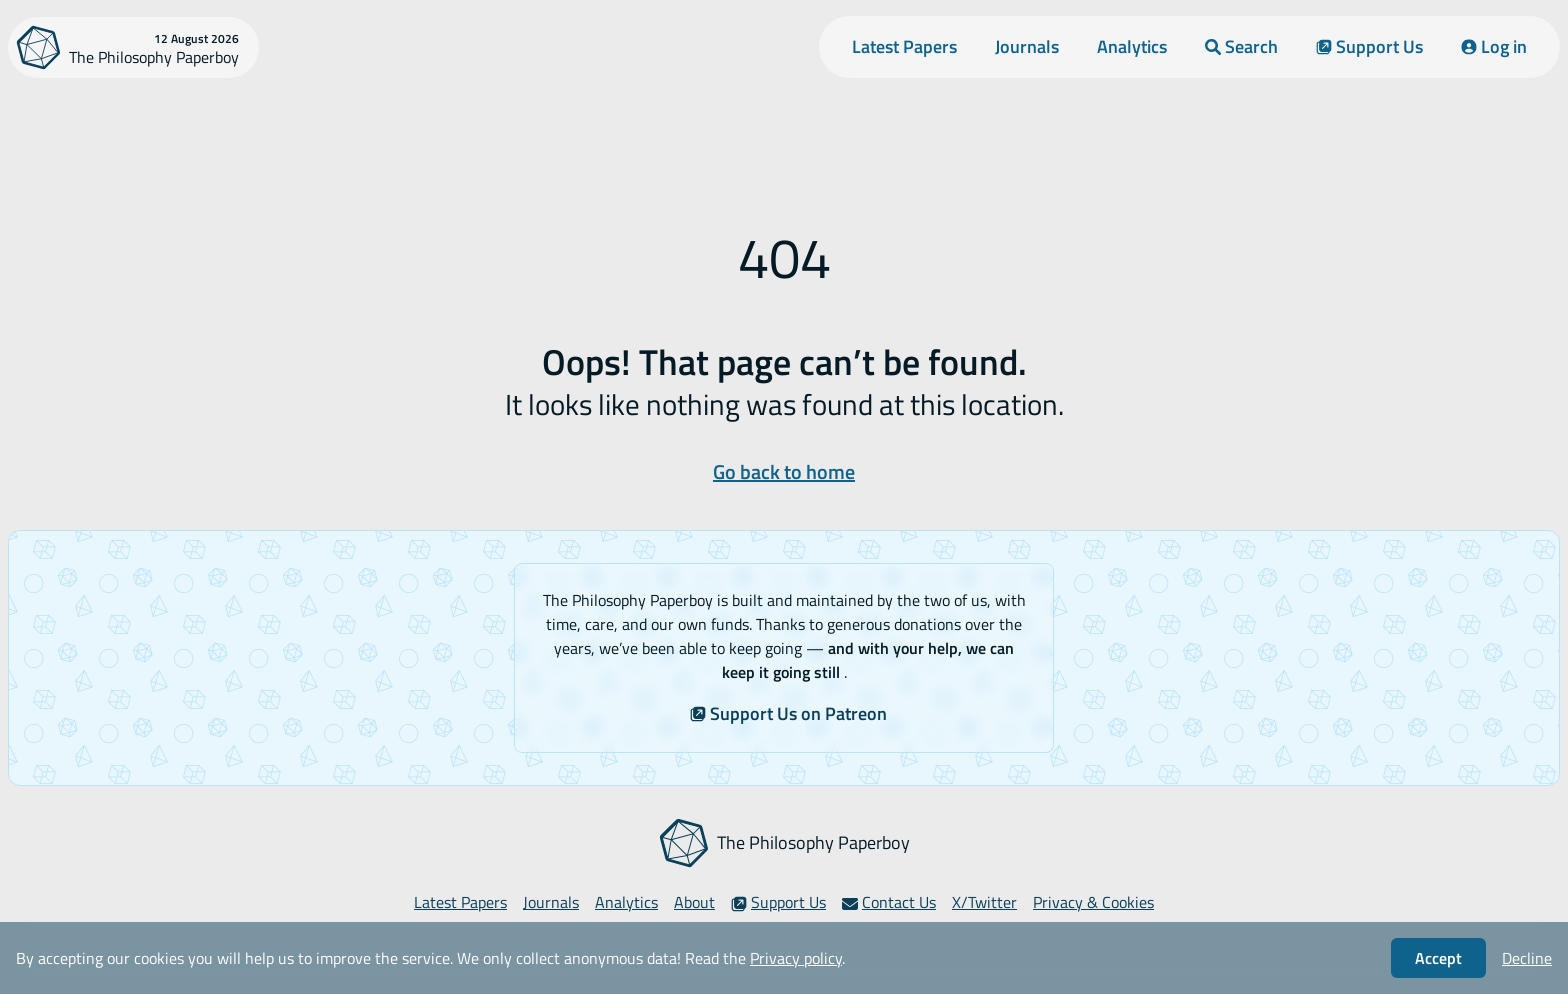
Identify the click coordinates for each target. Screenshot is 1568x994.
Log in (1494, 46)
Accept (1438, 958)
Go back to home (784, 471)
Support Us (1369, 46)
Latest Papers (904, 46)
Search (1241, 46)
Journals (1027, 46)
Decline (1527, 958)
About (694, 902)
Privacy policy (796, 958)
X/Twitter (984, 902)
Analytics (1132, 46)
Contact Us (889, 902)
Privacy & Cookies (1093, 902)
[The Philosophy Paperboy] (133, 47)
